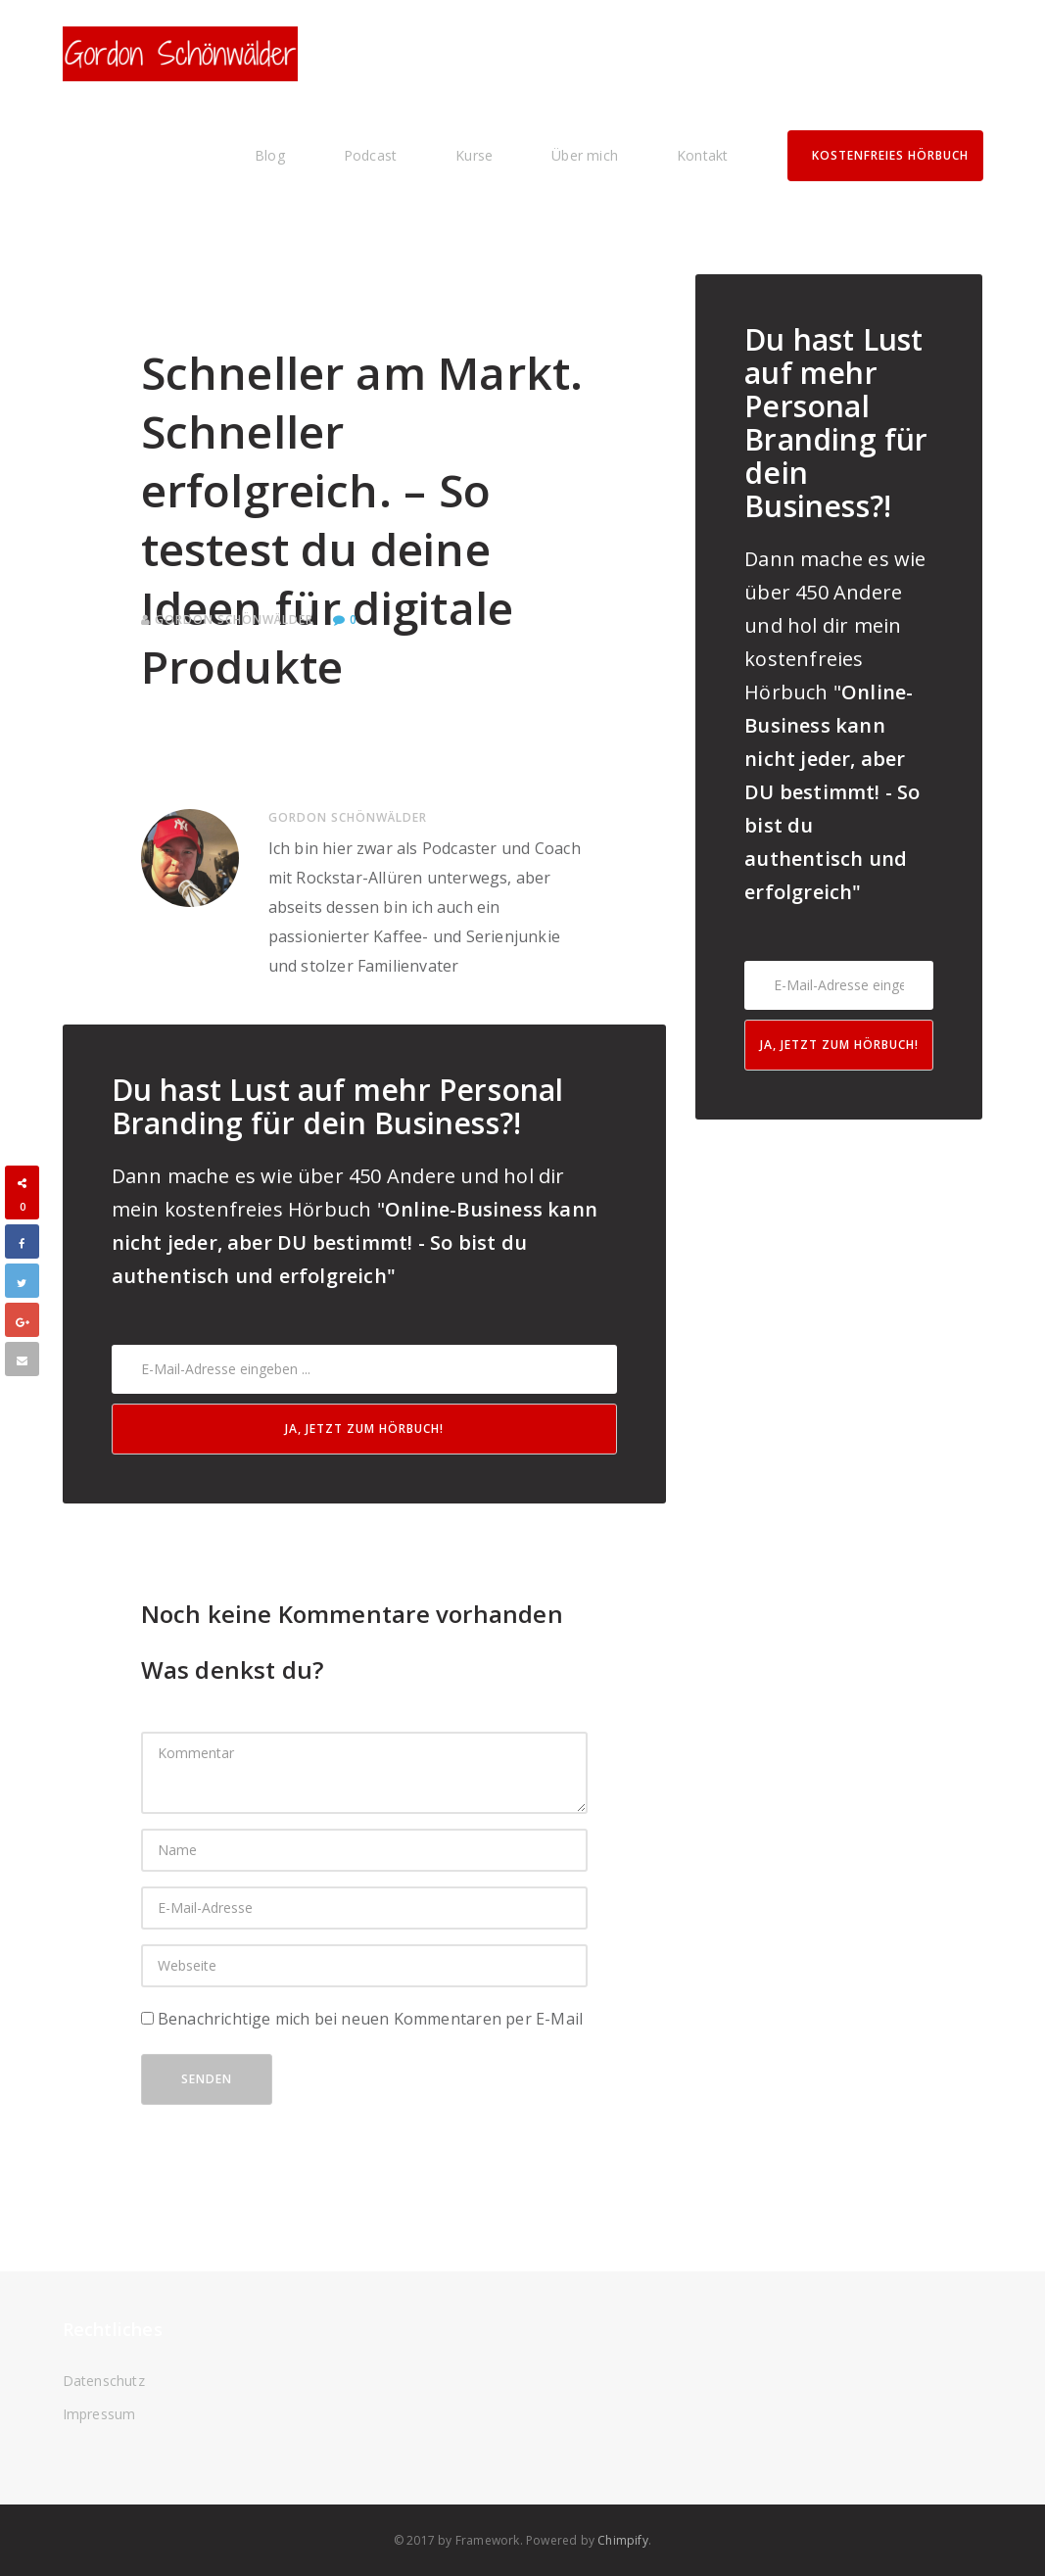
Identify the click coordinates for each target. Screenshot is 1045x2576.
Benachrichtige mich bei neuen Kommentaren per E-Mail (362, 2018)
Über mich (584, 155)
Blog (270, 155)
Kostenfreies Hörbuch (890, 155)
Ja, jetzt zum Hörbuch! (364, 1428)
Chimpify (622, 2540)
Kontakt (702, 155)
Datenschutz (104, 2380)
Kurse (474, 155)
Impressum (99, 2414)
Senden (206, 2079)
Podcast (370, 155)
